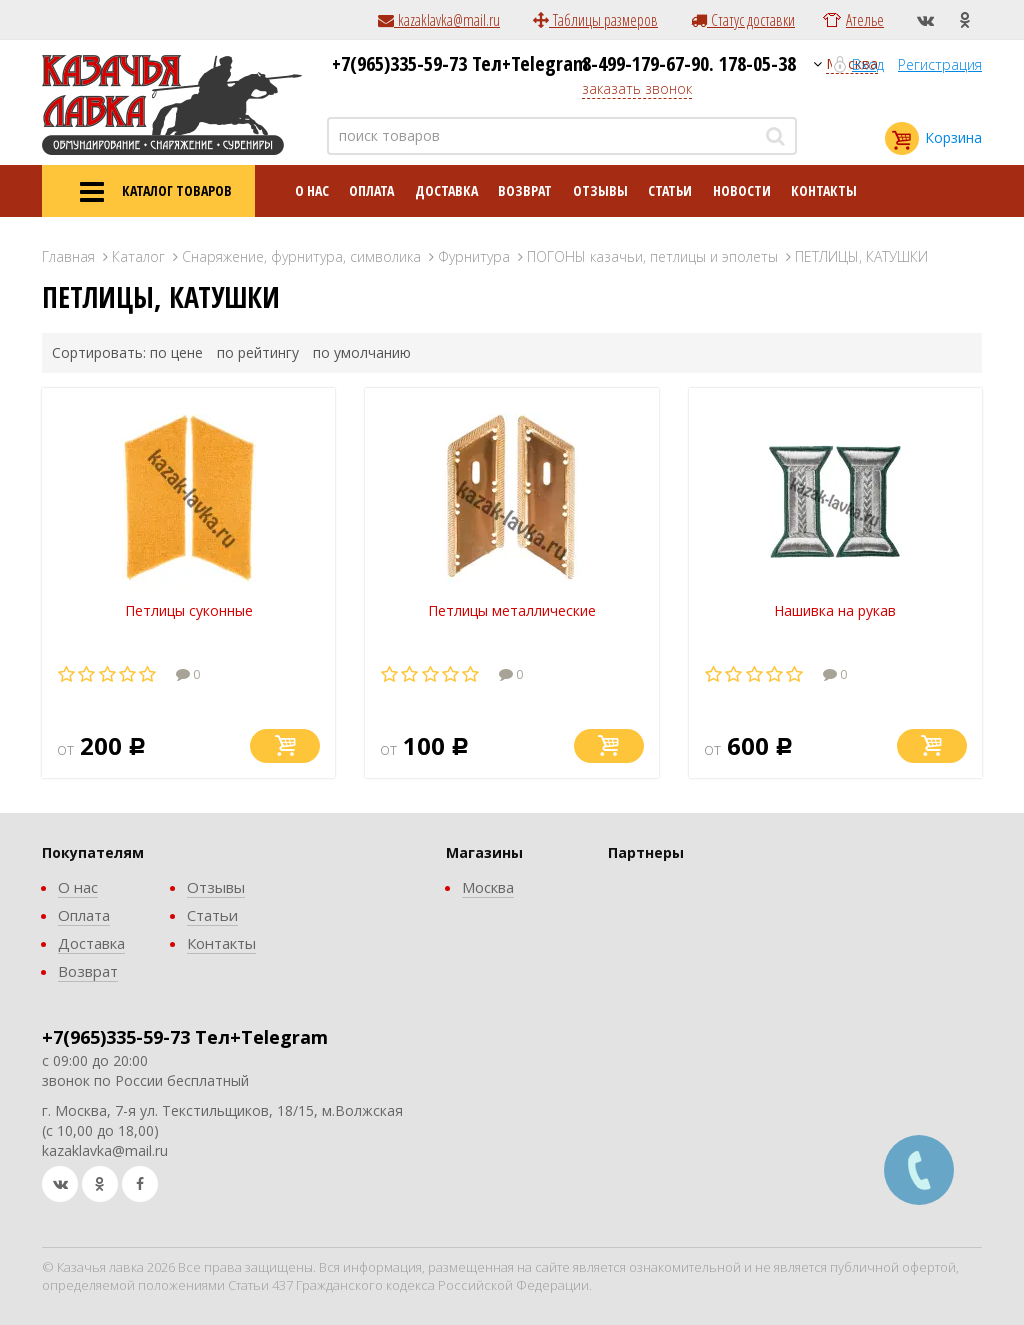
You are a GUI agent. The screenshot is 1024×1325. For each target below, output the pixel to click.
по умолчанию (362, 352)
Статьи (670, 190)
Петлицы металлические (512, 610)
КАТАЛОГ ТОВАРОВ (148, 192)
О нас (312, 190)
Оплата (371, 190)
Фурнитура (474, 256)
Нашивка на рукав (835, 610)
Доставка (446, 190)
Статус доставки (743, 20)
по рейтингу (258, 352)
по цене (176, 352)
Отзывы (600, 190)
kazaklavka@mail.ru (439, 20)
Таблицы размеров (595, 20)
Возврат (525, 190)
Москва (488, 887)
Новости (742, 190)
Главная (68, 256)
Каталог (138, 256)
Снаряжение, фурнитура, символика (301, 256)
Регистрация (940, 64)
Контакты (824, 190)
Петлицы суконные (189, 610)
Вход (868, 64)
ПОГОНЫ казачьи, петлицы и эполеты (652, 256)
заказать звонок (637, 88)
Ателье (865, 20)
